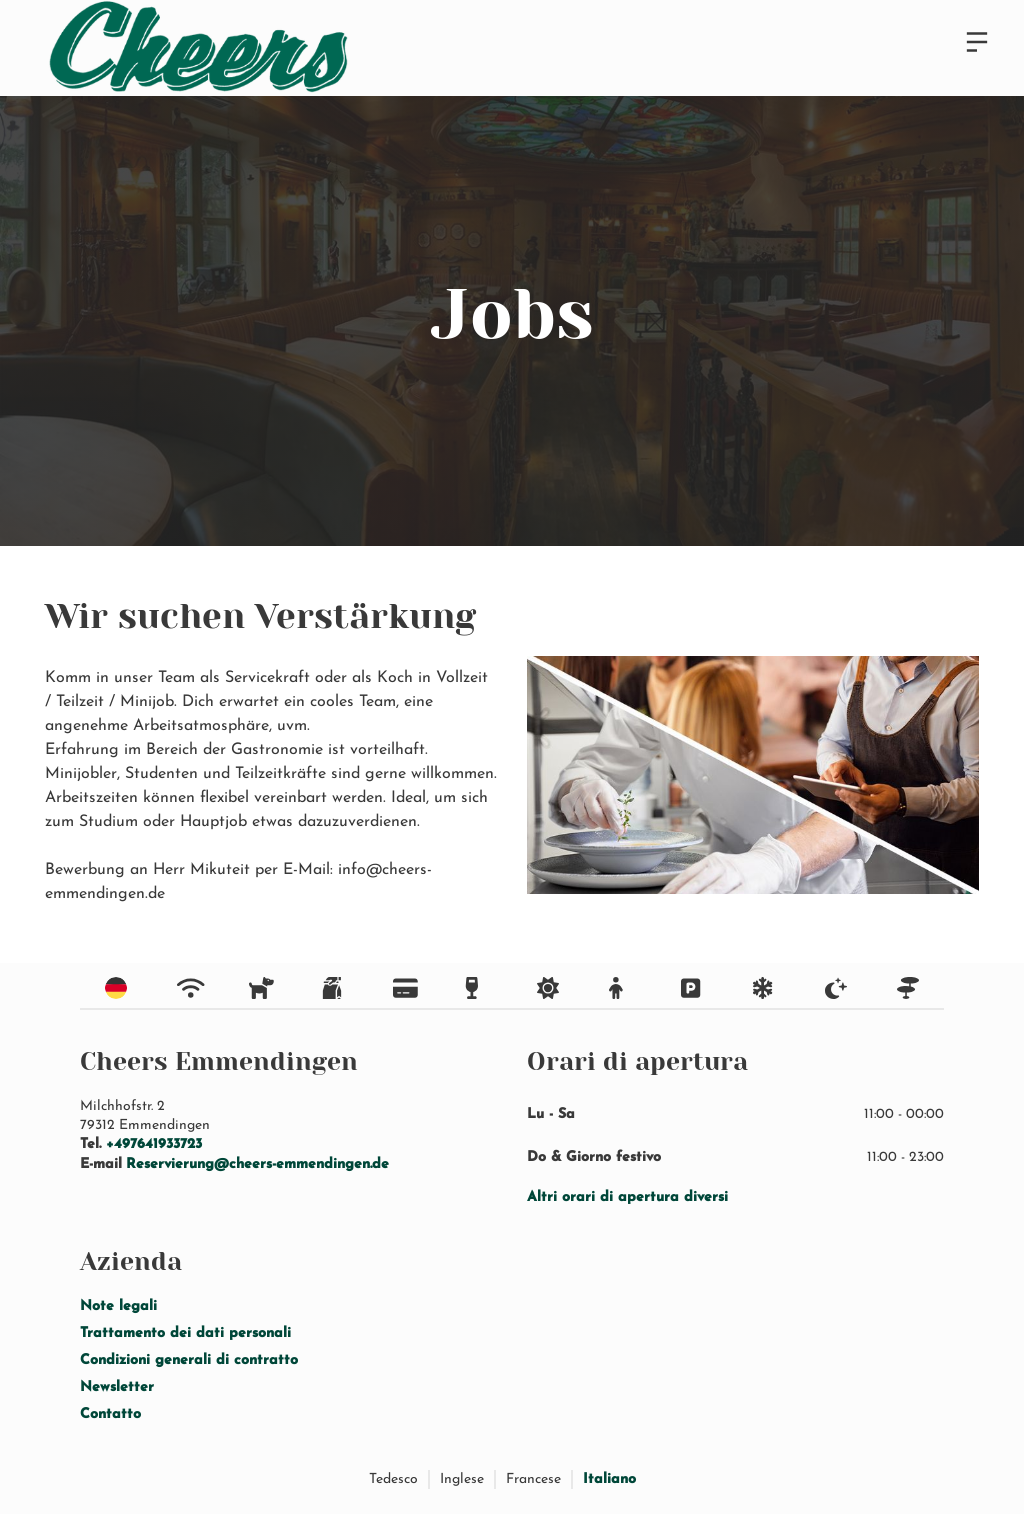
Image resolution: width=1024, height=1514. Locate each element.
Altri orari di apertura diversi (627, 1197)
